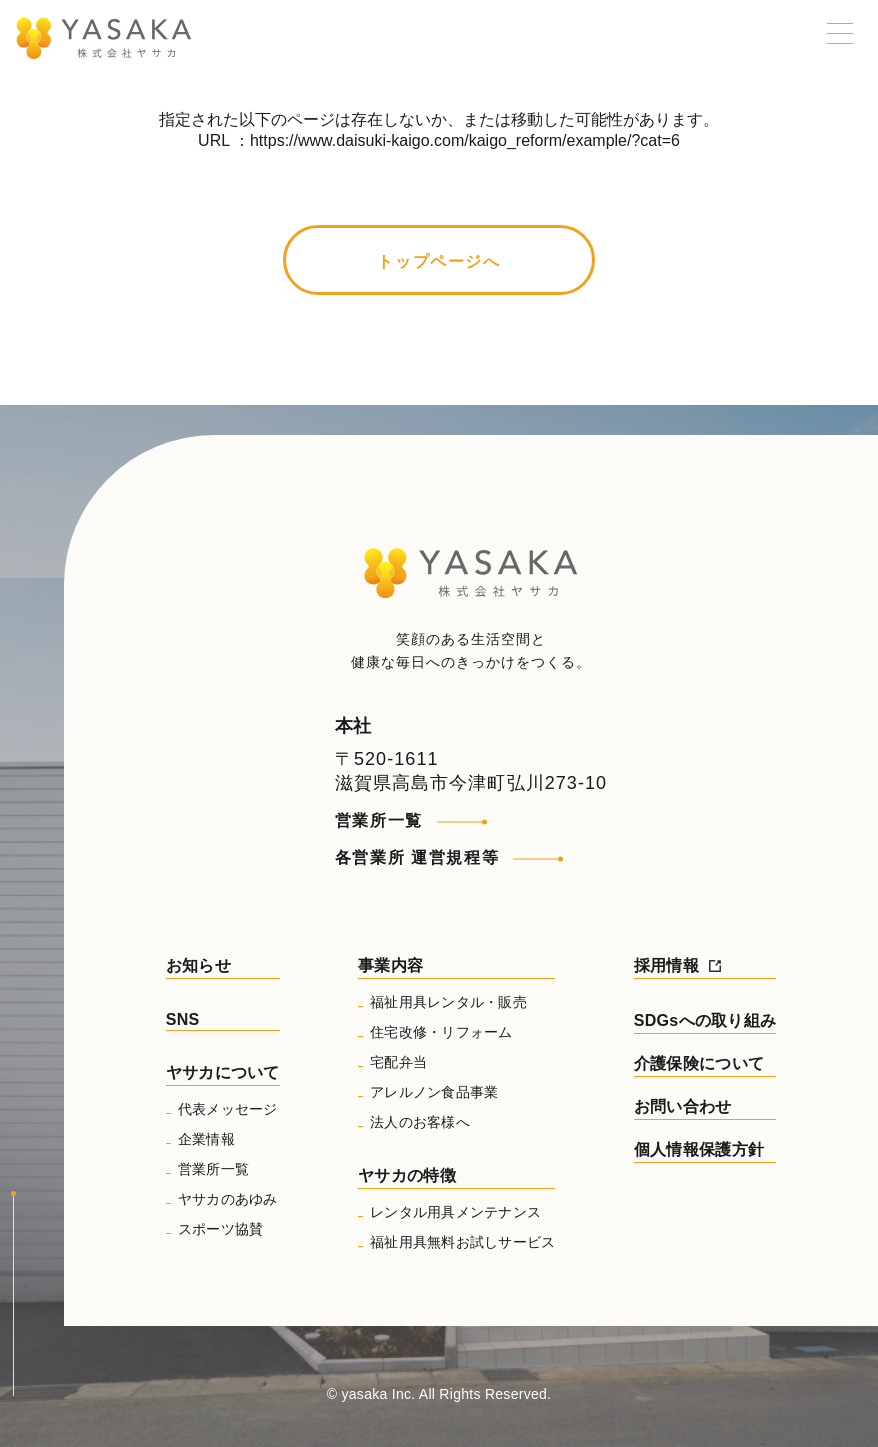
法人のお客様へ (420, 1122)
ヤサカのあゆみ (228, 1199)
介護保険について (699, 1063)
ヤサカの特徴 (407, 1175)
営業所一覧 (379, 820)
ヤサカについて (223, 1072)
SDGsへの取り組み (705, 1020)
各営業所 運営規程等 (417, 857)
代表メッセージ (228, 1109)
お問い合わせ (683, 1106)
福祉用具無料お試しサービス (462, 1242)
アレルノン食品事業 (434, 1092)
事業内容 (390, 965)
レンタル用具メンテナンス (455, 1212)
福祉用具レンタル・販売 (448, 1002)
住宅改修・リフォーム (441, 1032)
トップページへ (438, 261)
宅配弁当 (398, 1062)
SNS (183, 1019)
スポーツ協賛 (221, 1229)
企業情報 (206, 1139)
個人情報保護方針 (699, 1149)
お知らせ (198, 965)
